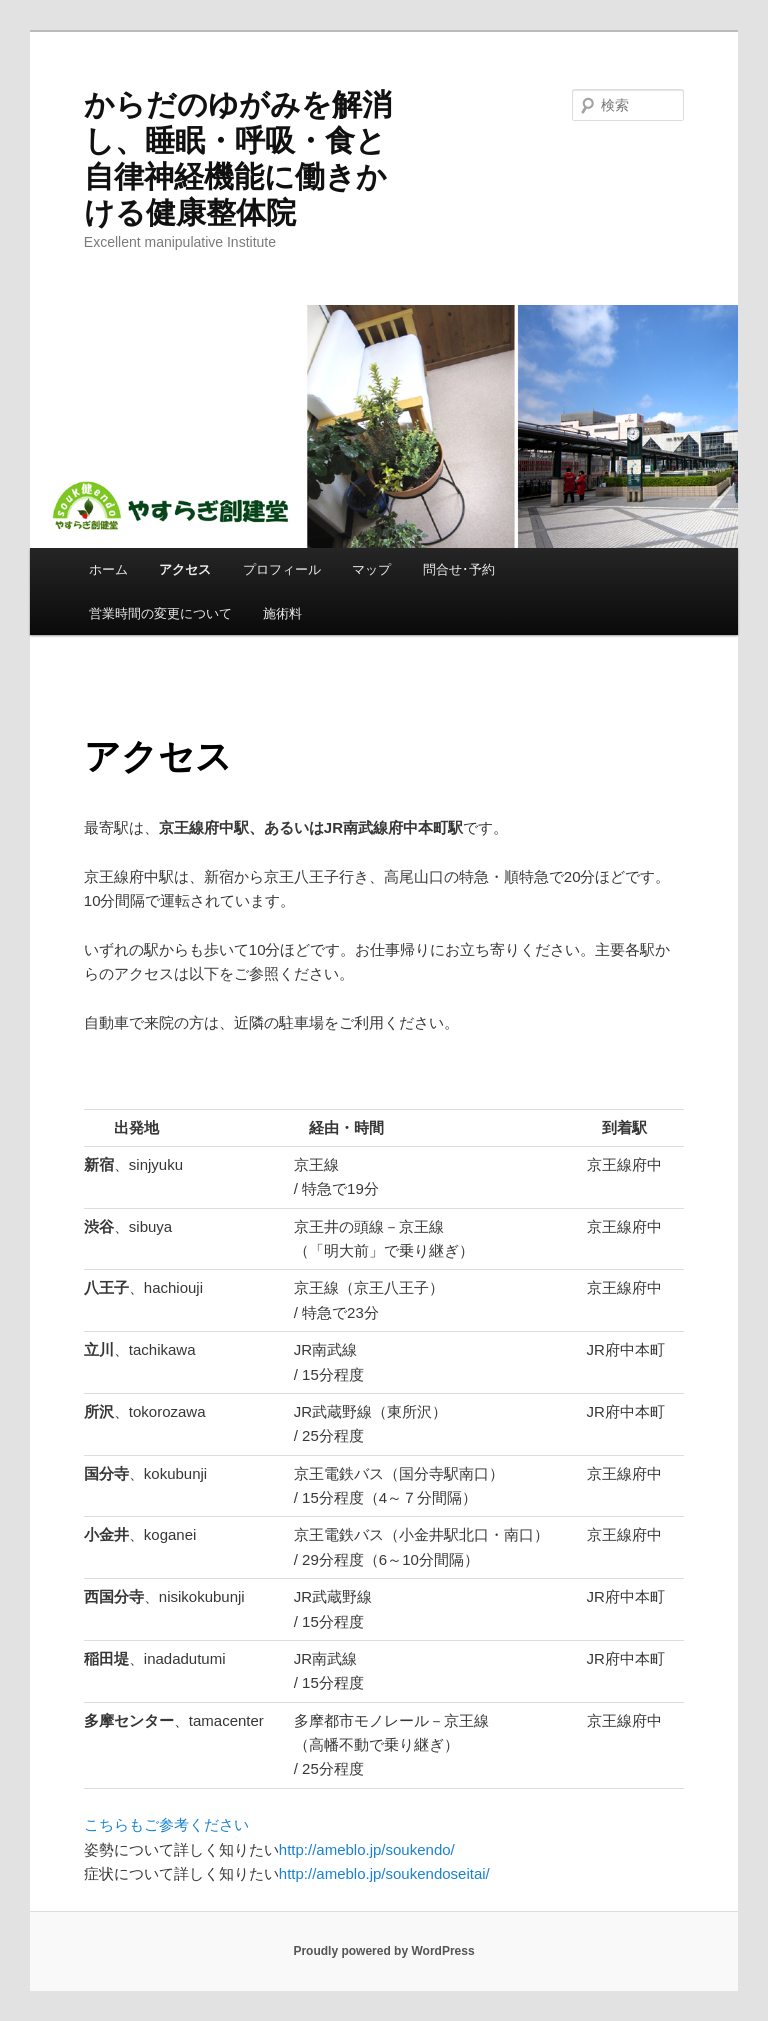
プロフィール (282, 569)
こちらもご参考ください (166, 1824)
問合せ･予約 (459, 569)
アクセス (185, 569)
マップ (371, 569)
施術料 (282, 613)
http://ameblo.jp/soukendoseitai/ (384, 1873)
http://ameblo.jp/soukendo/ (367, 1849)
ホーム (108, 569)
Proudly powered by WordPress (383, 1951)
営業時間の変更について (160, 613)
